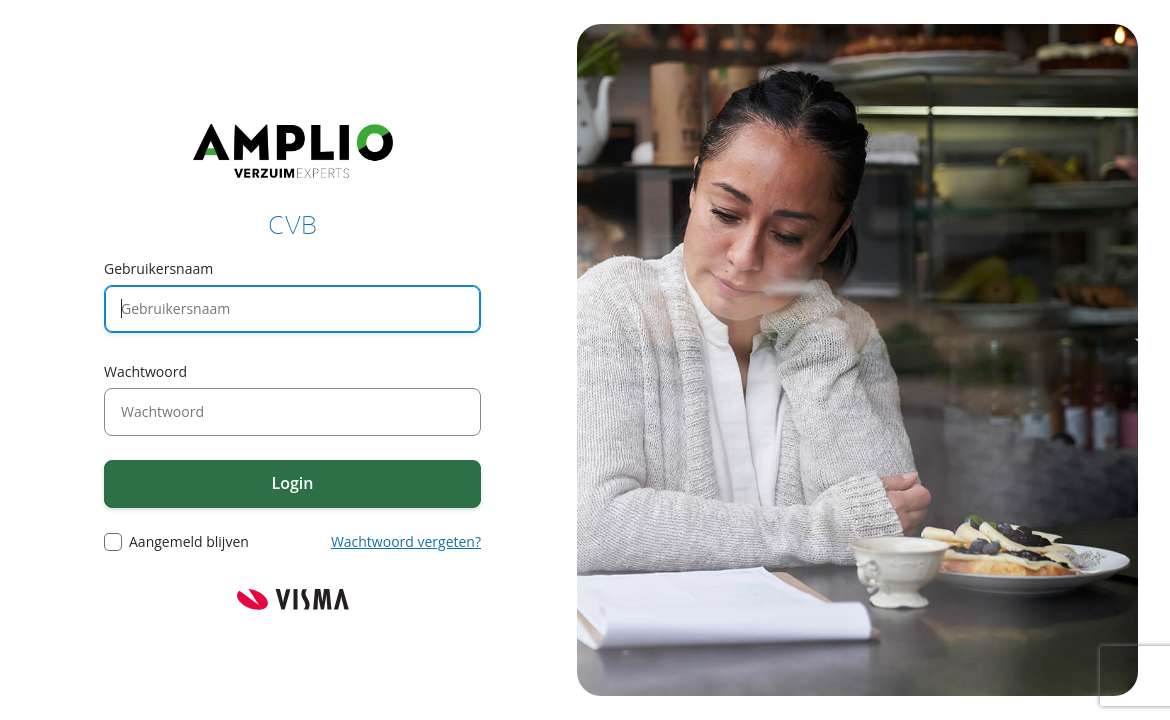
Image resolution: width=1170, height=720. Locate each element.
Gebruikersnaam (158, 268)
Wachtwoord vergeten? (406, 541)
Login (293, 483)
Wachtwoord (145, 371)
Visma (293, 599)
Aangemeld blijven (189, 542)
